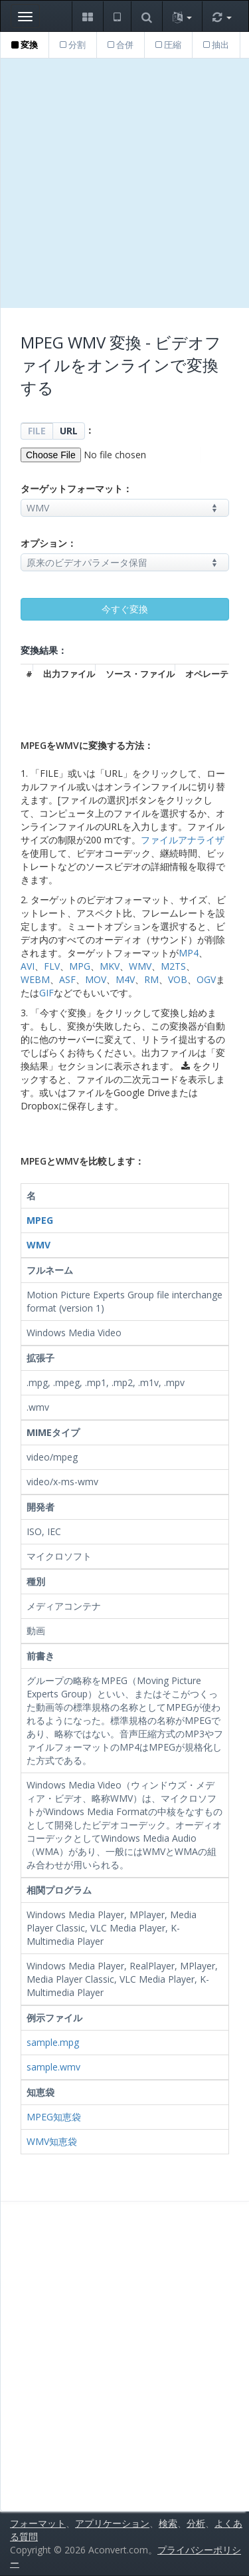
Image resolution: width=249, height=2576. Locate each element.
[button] (87, 16)
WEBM (35, 979)
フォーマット (38, 2523)
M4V (125, 979)
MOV (95, 979)
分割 (73, 45)
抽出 (216, 45)
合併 (120, 45)
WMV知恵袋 (52, 2141)
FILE (37, 430)
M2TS (173, 966)
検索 (168, 2523)
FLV (52, 966)
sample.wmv (53, 2067)
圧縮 (168, 45)
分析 (196, 2523)
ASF (67, 979)
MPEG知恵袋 (54, 2116)
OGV (206, 979)
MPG (79, 966)
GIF (46, 992)
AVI (28, 966)
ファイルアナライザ (182, 839)
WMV (140, 966)
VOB (177, 979)
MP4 (189, 952)
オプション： (48, 543)
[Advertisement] (124, 183)
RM (151, 979)
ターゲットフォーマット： (76, 488)
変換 (24, 45)
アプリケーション (112, 2523)
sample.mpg (53, 2042)
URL (69, 430)
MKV (110, 966)
